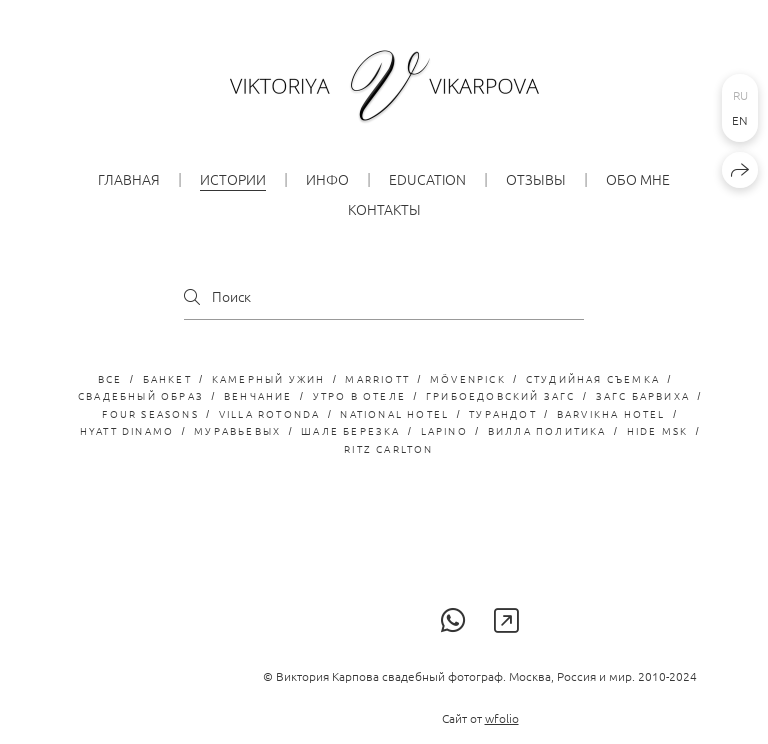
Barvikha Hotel (611, 413)
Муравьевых (237, 430)
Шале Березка (350, 430)
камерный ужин (269, 378)
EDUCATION (427, 179)
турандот (503, 413)
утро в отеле (359, 395)
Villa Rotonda (270, 413)
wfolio (502, 718)
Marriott (377, 378)
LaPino (444, 430)
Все (110, 378)
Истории (233, 179)
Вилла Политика (547, 430)
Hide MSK (658, 430)
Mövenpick (468, 378)
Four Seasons (150, 413)
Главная (129, 179)
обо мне (638, 179)
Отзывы (536, 179)
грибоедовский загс (501, 395)
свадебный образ (141, 395)
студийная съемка (593, 378)
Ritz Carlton (388, 448)
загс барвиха (643, 395)
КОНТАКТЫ (384, 209)
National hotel (394, 413)
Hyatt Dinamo (127, 430)
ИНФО (327, 179)
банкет (167, 378)
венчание (258, 395)
